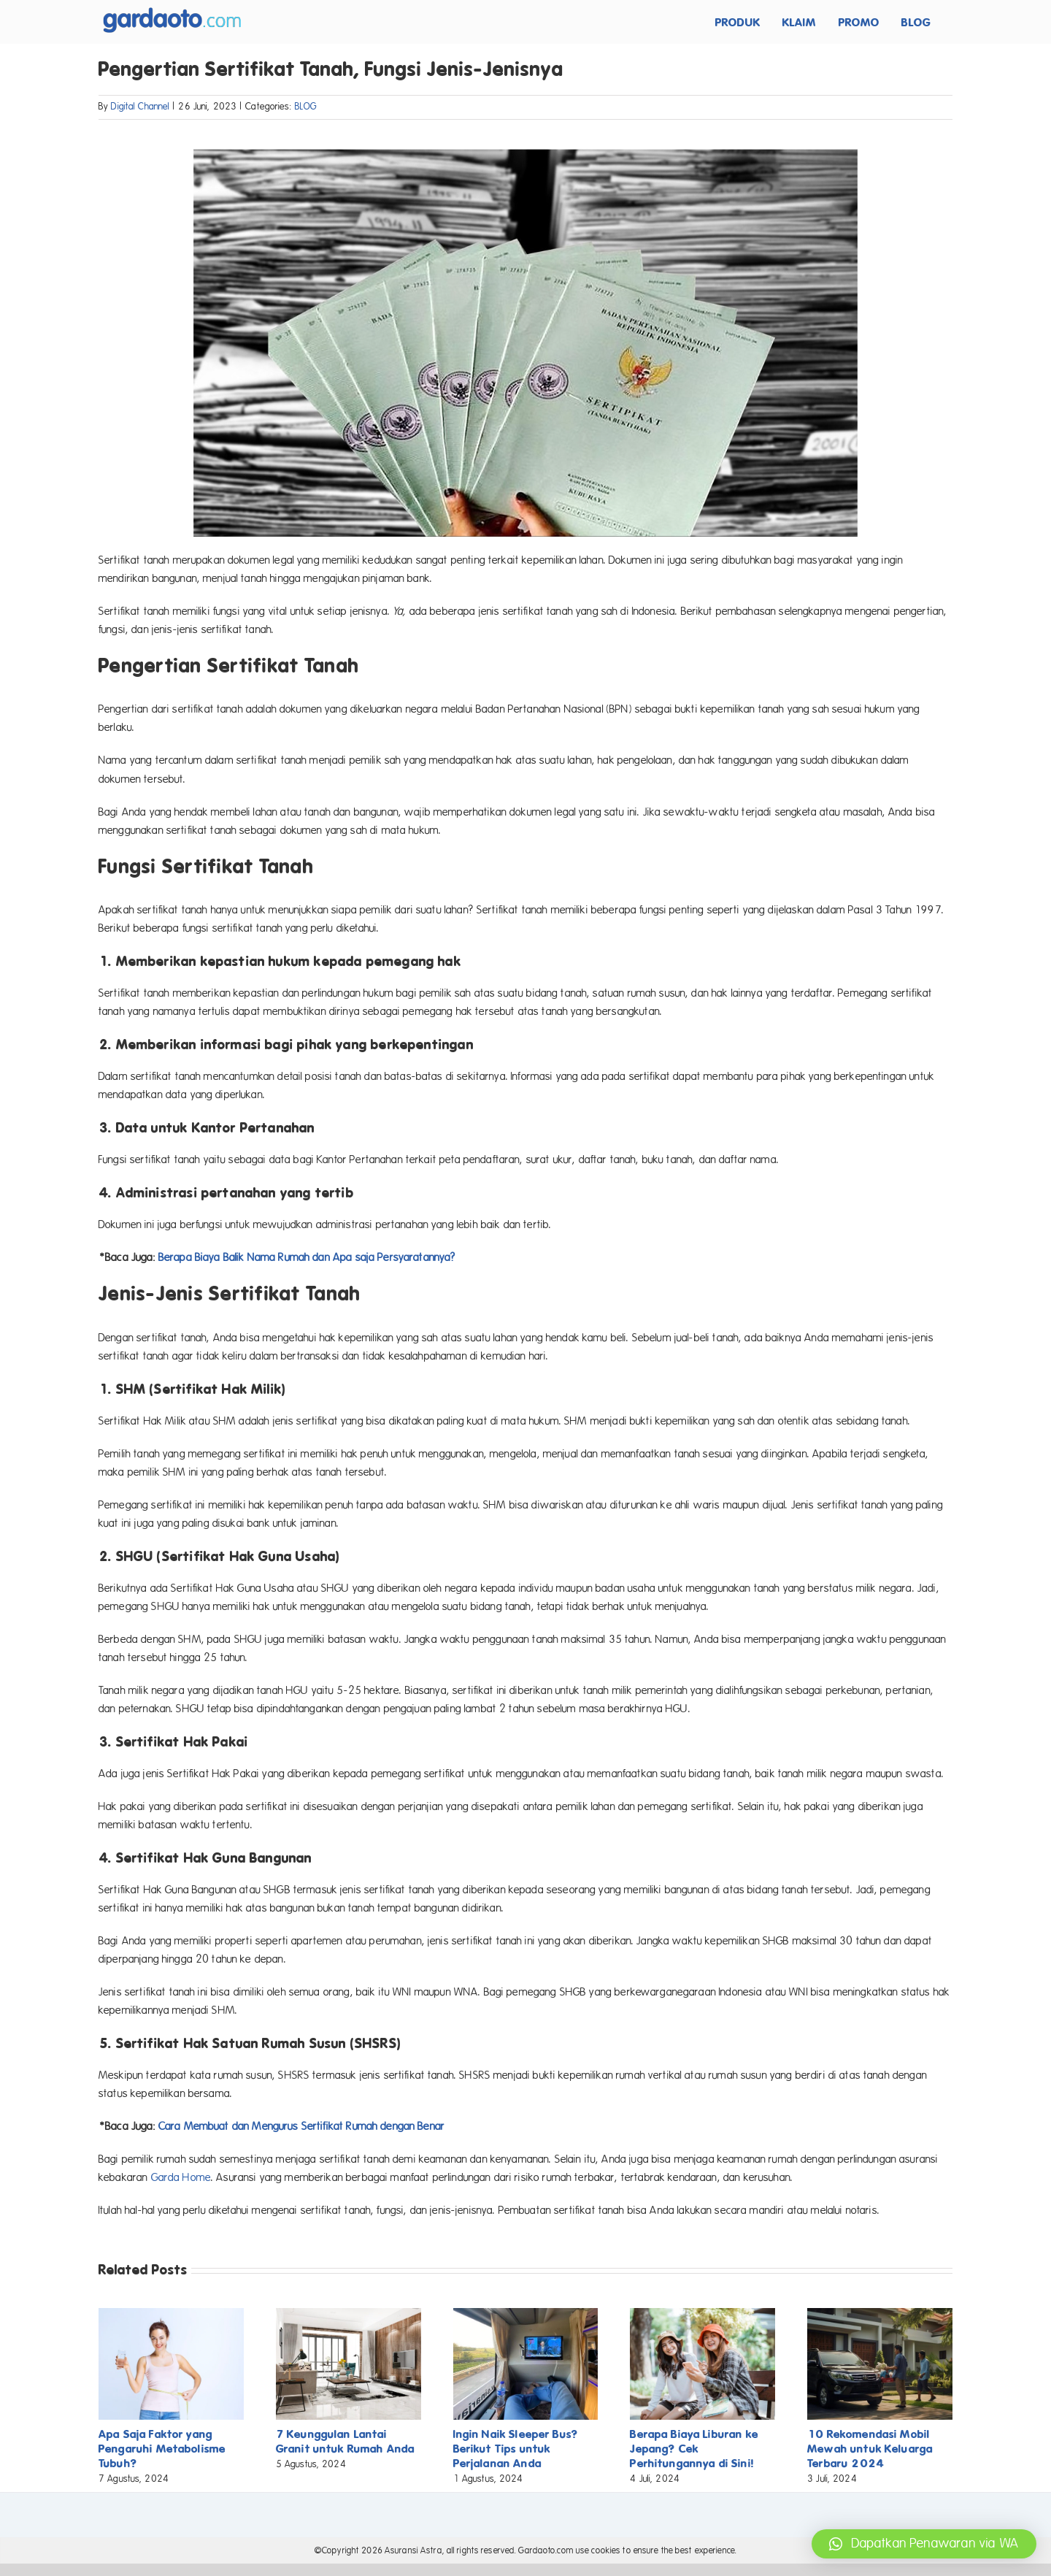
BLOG (306, 106)
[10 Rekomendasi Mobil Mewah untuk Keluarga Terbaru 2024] (879, 2314)
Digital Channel (140, 106)
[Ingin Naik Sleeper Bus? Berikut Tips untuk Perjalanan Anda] (525, 2314)
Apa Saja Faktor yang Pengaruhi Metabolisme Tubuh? (162, 2448)
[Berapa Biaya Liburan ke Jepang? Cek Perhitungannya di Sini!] (702, 2314)
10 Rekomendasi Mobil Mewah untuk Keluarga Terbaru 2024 (870, 2448)
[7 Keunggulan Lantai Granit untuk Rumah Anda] (348, 2314)
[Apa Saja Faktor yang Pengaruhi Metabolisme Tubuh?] (171, 2314)
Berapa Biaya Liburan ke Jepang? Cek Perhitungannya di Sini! (694, 2448)
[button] (924, 2543)
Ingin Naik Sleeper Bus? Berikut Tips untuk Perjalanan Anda (515, 2448)
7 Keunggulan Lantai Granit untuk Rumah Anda (345, 2441)
